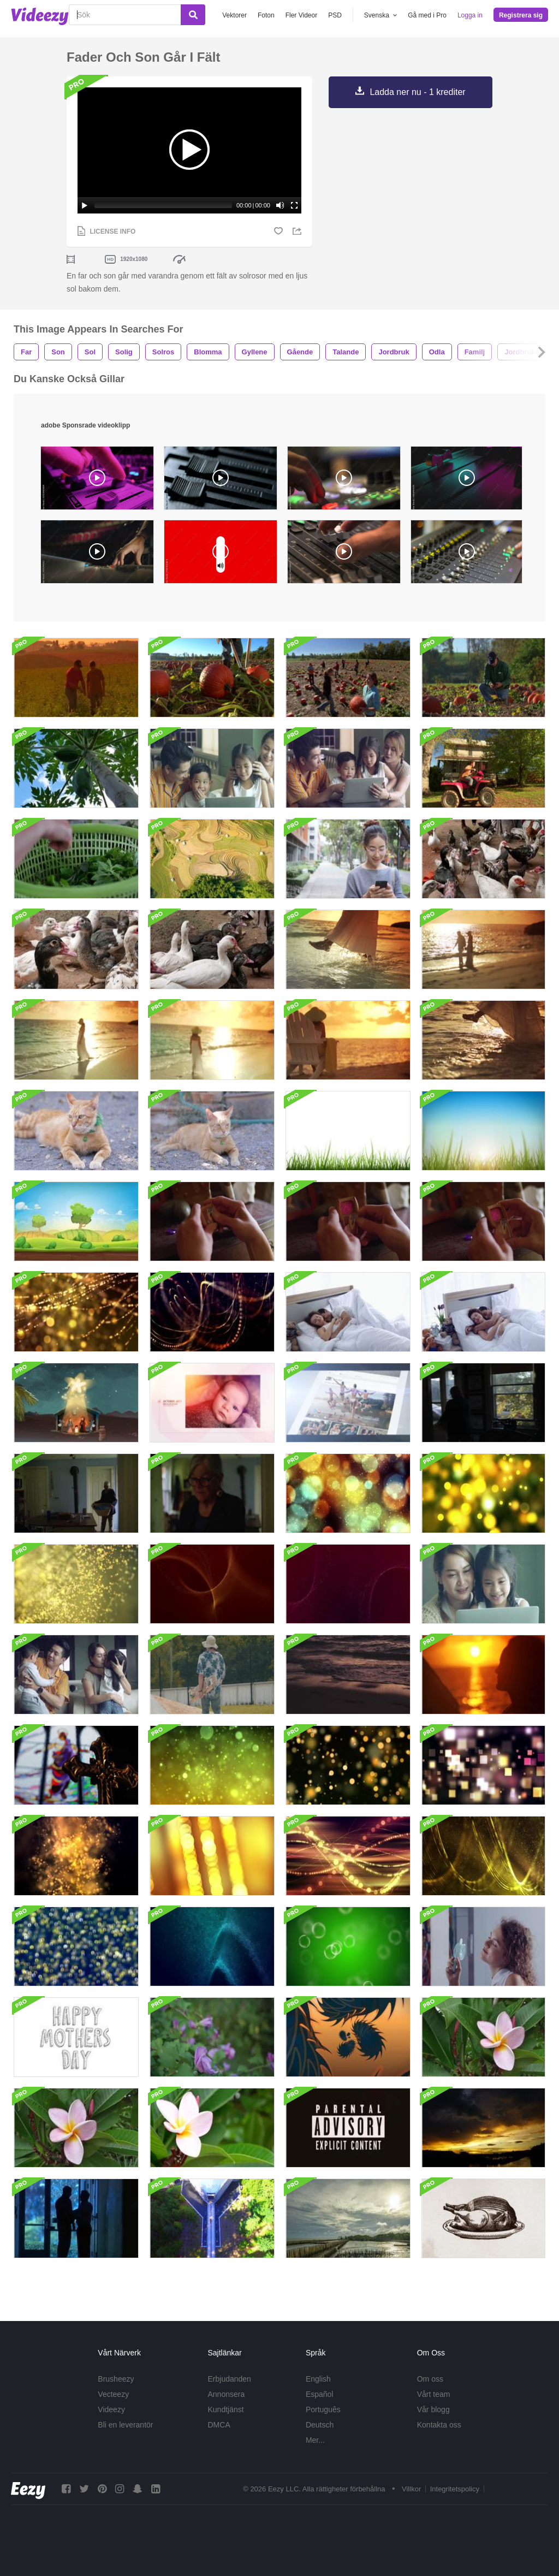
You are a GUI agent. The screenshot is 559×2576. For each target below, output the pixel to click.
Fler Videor (301, 15)
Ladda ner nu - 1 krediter (417, 92)
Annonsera (226, 2394)
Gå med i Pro (427, 15)
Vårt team (433, 2394)
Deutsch (320, 2424)
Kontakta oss (439, 2424)
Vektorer (234, 15)
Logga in (470, 15)
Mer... (315, 2440)
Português (323, 2409)
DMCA (219, 2424)
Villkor (411, 2489)
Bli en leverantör (125, 2424)
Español (320, 2394)
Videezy (111, 2409)
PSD (335, 15)
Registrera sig (521, 15)
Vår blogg (433, 2409)
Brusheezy (116, 2379)
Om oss (430, 2379)
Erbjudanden (229, 2379)
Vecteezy (113, 2394)
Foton (266, 15)
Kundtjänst (226, 2409)
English (318, 2379)
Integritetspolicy (454, 2489)
